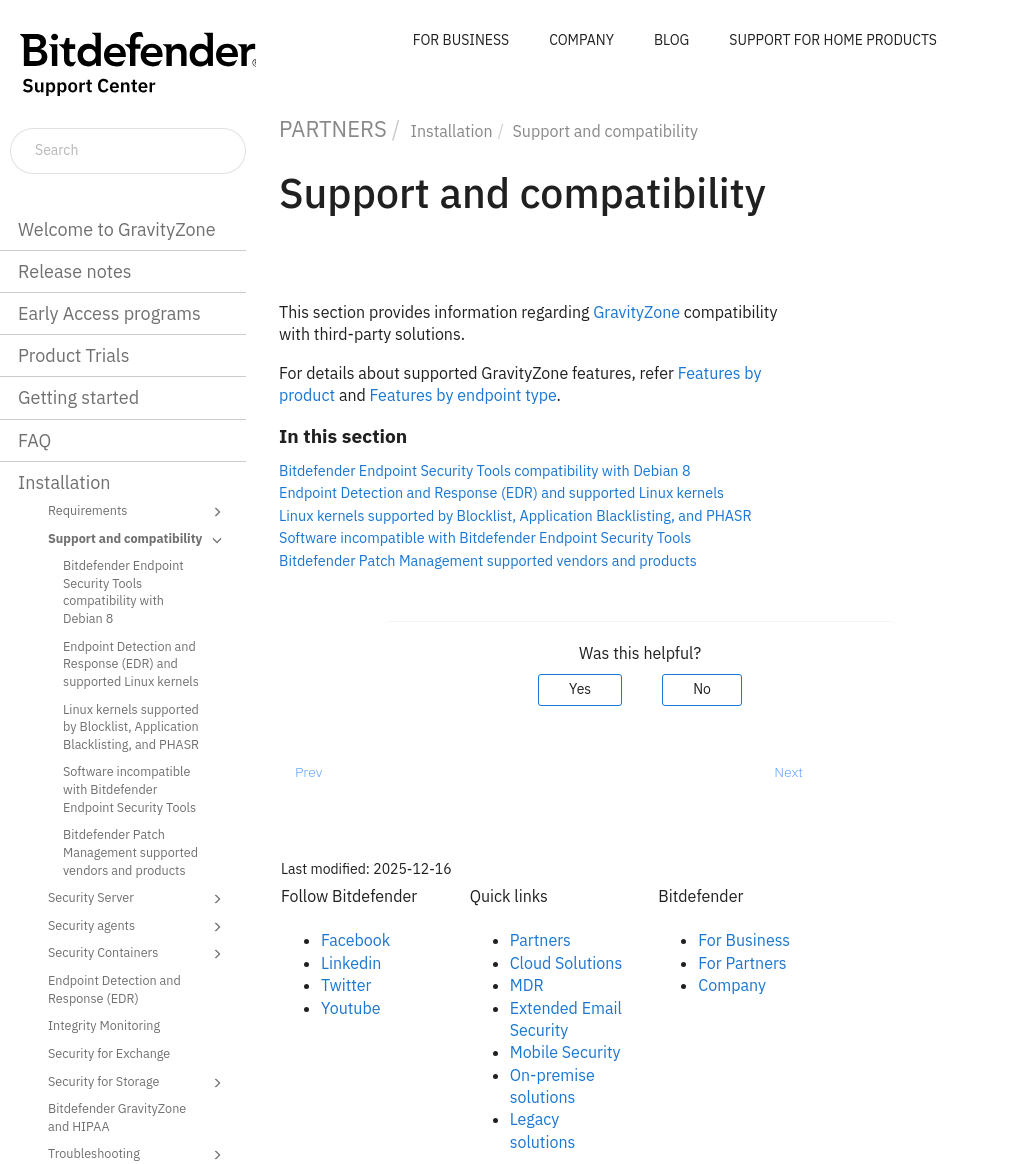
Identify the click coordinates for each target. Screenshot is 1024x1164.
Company (732, 985)
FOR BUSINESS (461, 40)
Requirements (138, 512)
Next (788, 772)
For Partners (742, 963)
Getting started (78, 397)
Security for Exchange (109, 1053)
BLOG (671, 40)
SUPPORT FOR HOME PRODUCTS (833, 40)
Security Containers (138, 954)
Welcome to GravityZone (117, 229)
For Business (744, 940)
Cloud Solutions (566, 963)
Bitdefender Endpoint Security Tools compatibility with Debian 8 (123, 591)
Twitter (346, 985)
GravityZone (636, 312)
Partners (540, 940)
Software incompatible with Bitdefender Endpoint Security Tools (129, 788)
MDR (527, 985)
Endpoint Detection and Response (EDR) (114, 989)
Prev (308, 772)
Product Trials (73, 355)
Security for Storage (138, 1083)
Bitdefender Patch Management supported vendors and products (130, 851)
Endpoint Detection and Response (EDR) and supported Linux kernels (131, 663)
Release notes (75, 271)
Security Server (138, 899)
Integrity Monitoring (104, 1025)
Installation (64, 482)
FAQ (34, 440)
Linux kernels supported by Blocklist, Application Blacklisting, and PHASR (131, 726)
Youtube (351, 1008)
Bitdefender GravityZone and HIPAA (117, 1117)
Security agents (138, 927)
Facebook (355, 940)
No (702, 689)
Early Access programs (109, 313)
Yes (580, 689)
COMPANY (581, 40)
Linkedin (351, 963)
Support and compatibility (138, 540)
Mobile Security (565, 1052)
